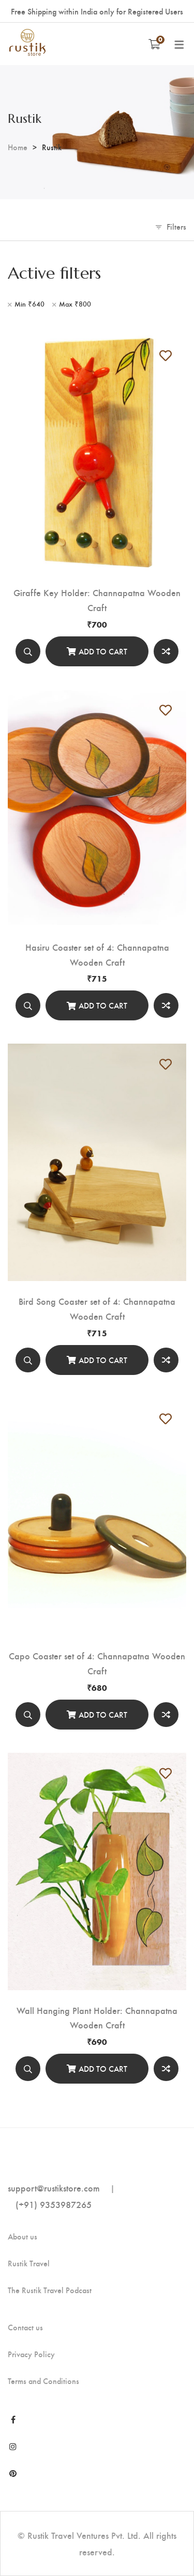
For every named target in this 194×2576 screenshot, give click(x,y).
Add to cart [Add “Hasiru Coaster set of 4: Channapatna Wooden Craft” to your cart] (103, 1005)
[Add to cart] (97, 651)
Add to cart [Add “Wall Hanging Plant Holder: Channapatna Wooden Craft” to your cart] (103, 2068)
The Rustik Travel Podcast (50, 2290)
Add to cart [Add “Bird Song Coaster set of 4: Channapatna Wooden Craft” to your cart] (103, 1359)
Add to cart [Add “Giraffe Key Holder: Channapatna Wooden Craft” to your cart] (103, 651)
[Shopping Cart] (154, 44)
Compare (166, 651)
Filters (176, 226)
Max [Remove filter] (75, 304)
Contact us (25, 2327)
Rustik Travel (29, 2263)
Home (17, 146)
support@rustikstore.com (54, 2187)
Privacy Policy (31, 2354)
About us (22, 2236)
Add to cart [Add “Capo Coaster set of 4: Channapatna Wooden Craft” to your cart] (103, 1714)
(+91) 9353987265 (54, 2204)
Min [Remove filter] (29, 304)
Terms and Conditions (43, 2381)
